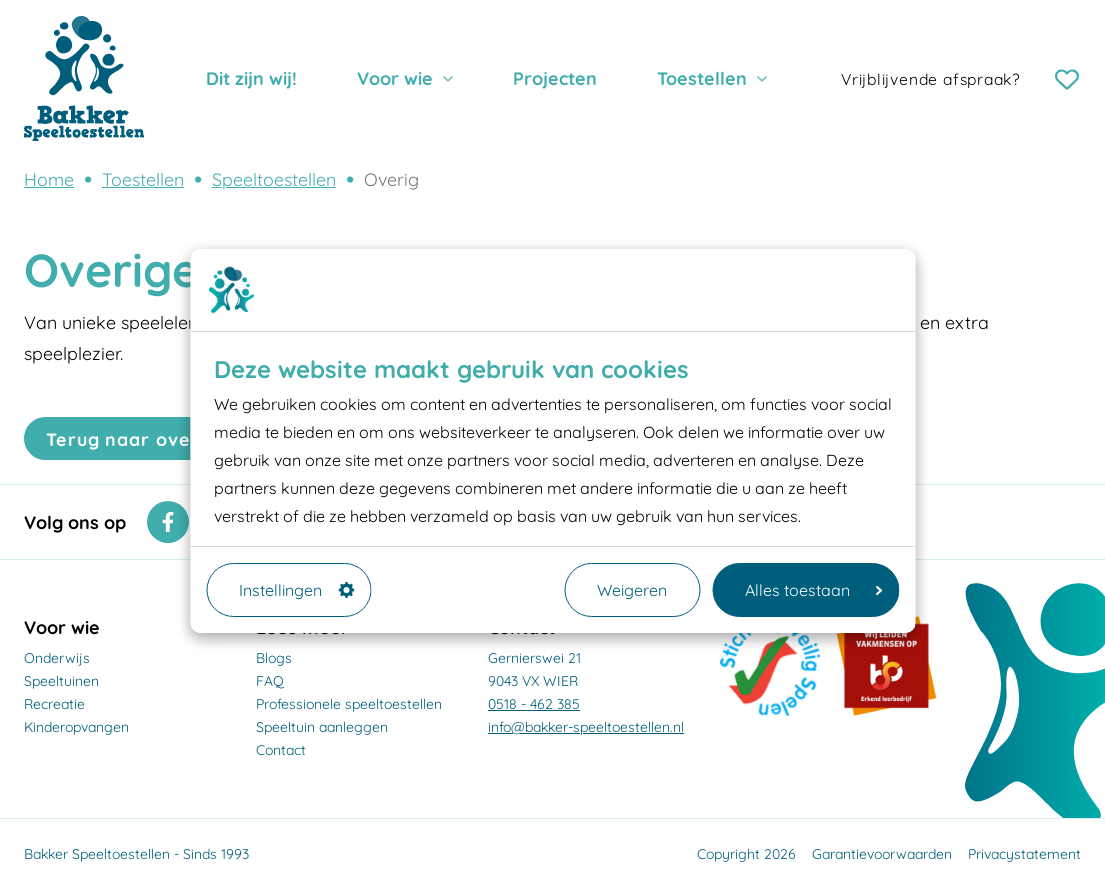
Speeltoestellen (274, 179)
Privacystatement (1024, 854)
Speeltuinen (61, 681)
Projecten (555, 78)
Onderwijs (57, 658)
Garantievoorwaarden (882, 854)
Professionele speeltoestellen (349, 704)
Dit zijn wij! (251, 78)
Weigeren (632, 590)
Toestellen (702, 78)
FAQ (270, 681)
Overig (391, 179)
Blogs (274, 658)
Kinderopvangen (76, 727)
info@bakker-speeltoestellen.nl (586, 727)
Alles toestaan (813, 590)
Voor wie (395, 78)
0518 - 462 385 (534, 704)
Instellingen (296, 590)
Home (49, 179)
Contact (281, 750)
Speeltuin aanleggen (322, 727)
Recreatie (54, 704)
